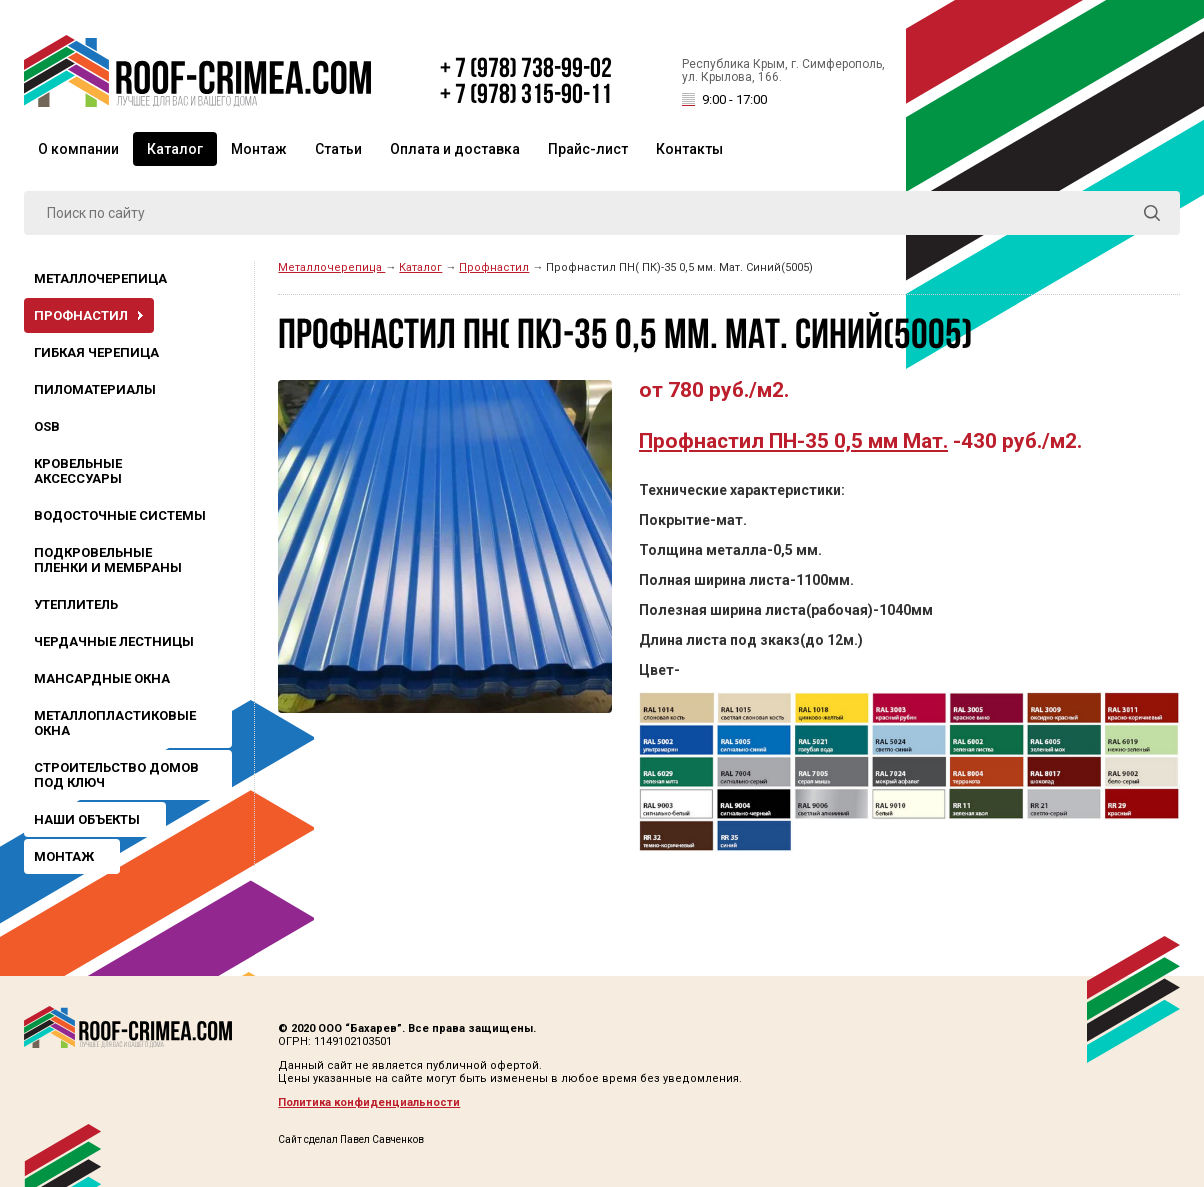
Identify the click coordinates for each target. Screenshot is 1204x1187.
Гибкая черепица (96, 352)
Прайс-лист (588, 149)
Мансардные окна (102, 678)
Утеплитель (76, 604)
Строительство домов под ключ (116, 775)
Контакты (689, 149)
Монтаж (259, 149)
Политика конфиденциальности (369, 1102)
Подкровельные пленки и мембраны (108, 560)
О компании (78, 149)
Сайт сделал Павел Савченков (351, 1139)
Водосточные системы (120, 515)
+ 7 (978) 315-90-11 (526, 96)
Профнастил (81, 315)
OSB (47, 426)
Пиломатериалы (95, 389)
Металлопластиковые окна (115, 723)
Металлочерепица (100, 278)
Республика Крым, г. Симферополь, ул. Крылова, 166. (783, 83)
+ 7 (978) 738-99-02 (526, 70)
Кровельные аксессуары (78, 471)
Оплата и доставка (455, 149)
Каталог (175, 149)
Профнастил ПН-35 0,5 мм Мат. (793, 441)
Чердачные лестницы (114, 641)
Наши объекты (87, 819)
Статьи (338, 149)
